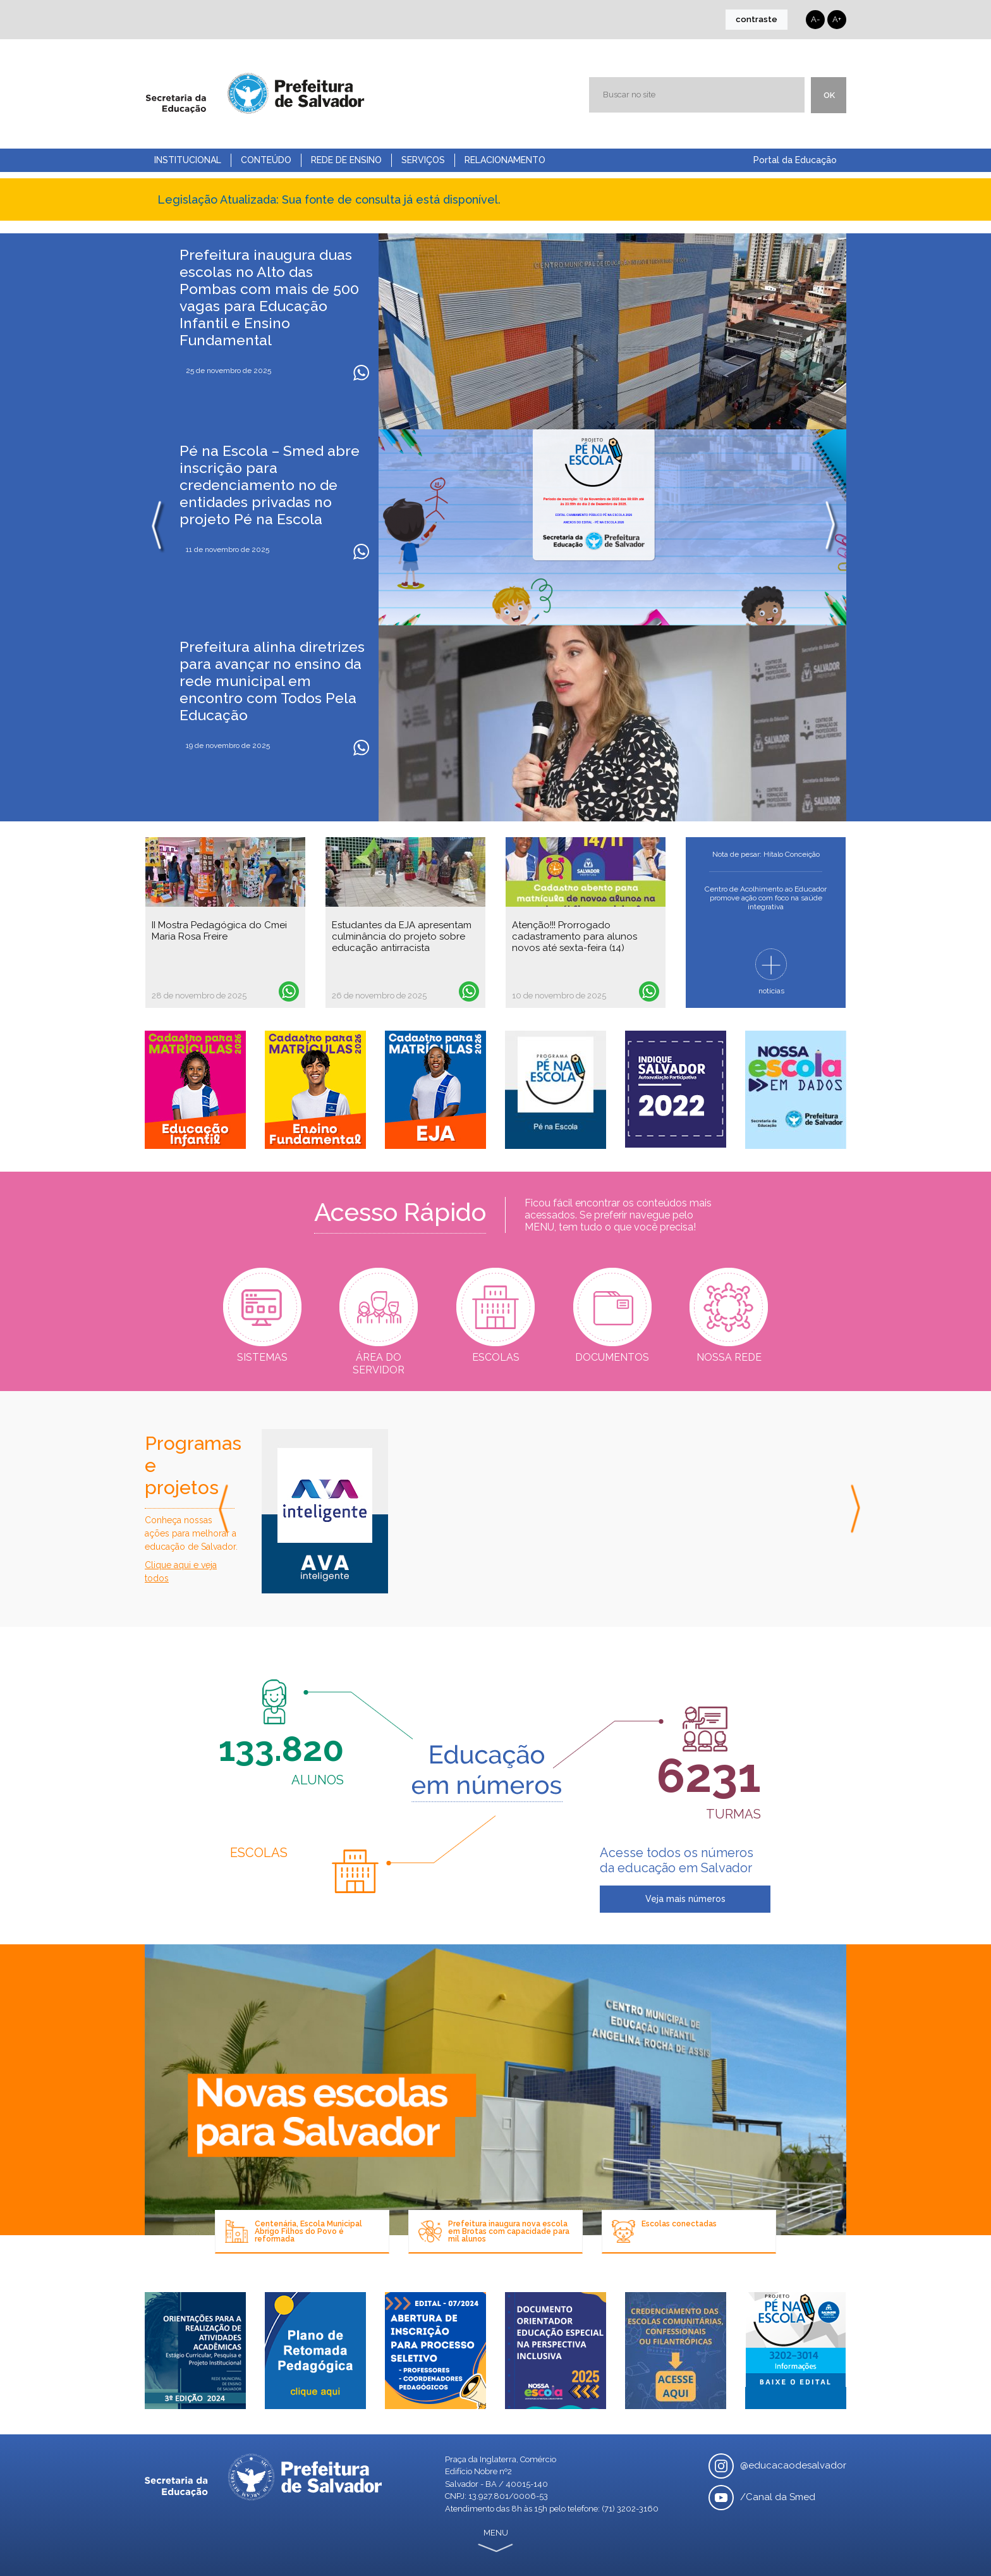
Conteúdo (266, 160)
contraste (756, 19)
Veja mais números (685, 1899)
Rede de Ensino (346, 160)
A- (815, 19)
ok (829, 95)
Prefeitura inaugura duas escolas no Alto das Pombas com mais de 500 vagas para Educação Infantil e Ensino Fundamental (269, 297)
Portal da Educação (795, 160)
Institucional (187, 160)
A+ (836, 19)
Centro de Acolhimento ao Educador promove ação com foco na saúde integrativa (766, 898)
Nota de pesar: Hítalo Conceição (766, 854)
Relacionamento (505, 160)
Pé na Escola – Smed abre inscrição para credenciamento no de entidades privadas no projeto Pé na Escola (269, 484)
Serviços (423, 160)
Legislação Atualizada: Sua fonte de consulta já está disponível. (329, 199)
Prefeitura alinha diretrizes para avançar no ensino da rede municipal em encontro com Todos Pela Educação (272, 680)
